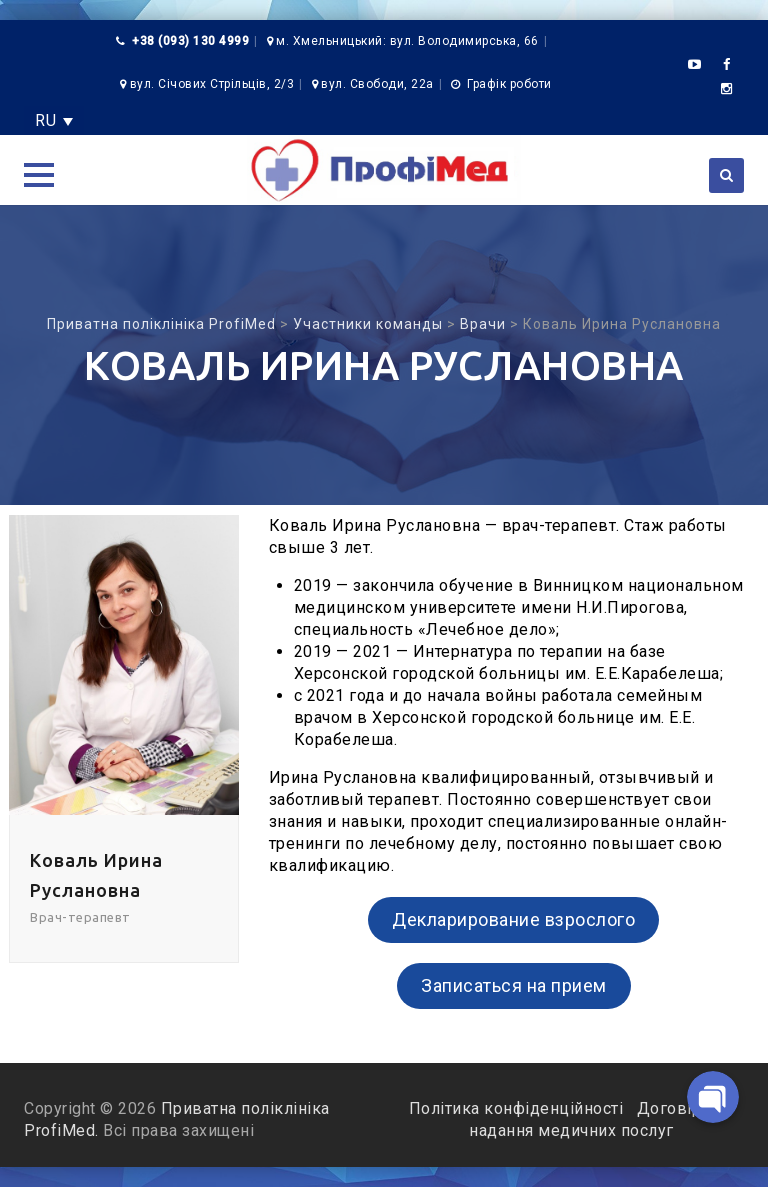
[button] (39, 175)
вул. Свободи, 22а (377, 84)
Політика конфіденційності (518, 1108)
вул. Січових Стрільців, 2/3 (212, 84)
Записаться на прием (514, 985)
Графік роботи (509, 84)
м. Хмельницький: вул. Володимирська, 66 (407, 41)
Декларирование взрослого (513, 919)
